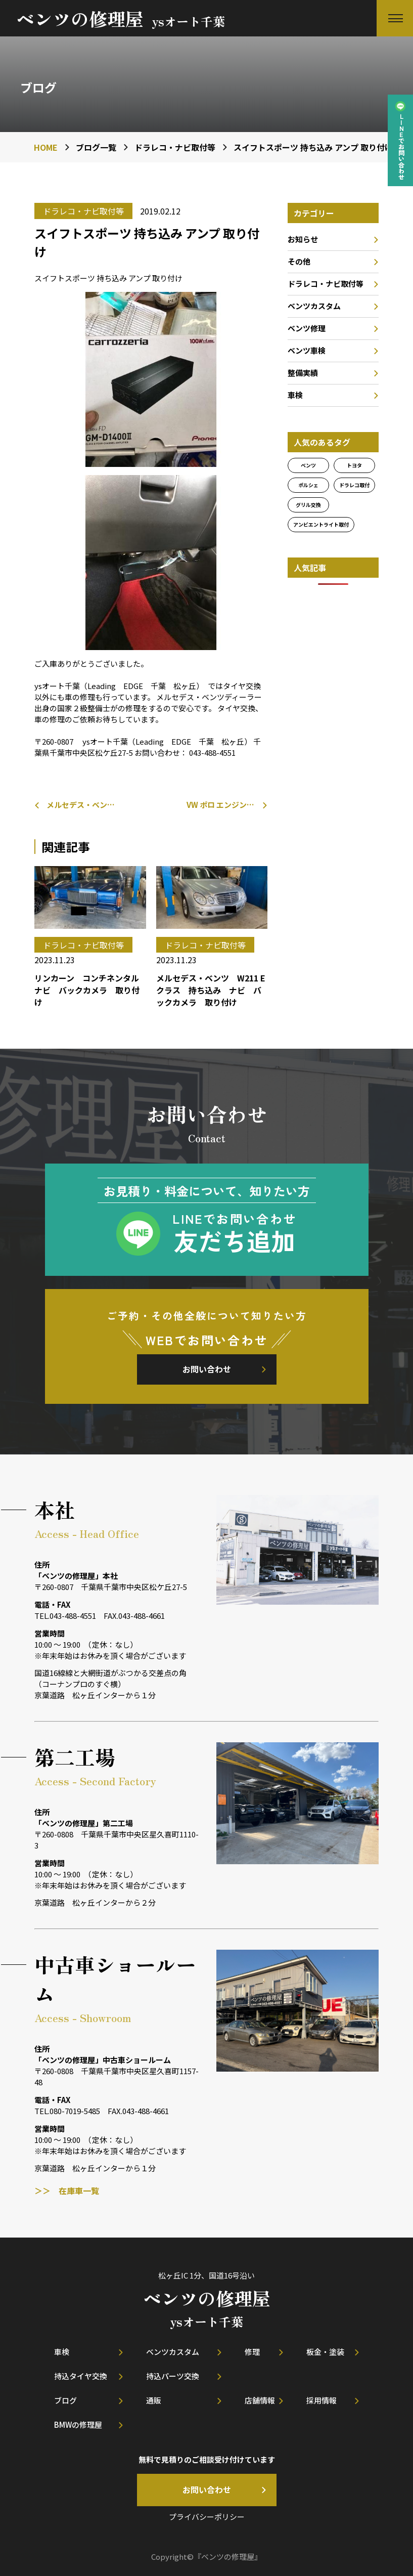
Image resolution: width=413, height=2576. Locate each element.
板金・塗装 (325, 2351)
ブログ (65, 2400)
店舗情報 (260, 2400)
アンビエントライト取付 (321, 524)
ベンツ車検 (307, 350)
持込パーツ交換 (172, 2376)
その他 (299, 261)
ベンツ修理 (307, 328)
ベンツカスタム (314, 305)
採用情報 (321, 2400)
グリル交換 (308, 504)
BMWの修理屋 (78, 2424)
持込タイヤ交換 (80, 2376)
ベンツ (308, 465)
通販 (153, 2400)
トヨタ (354, 465)
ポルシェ (308, 485)
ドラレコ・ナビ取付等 (325, 283)
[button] (395, 18)
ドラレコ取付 (354, 485)
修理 (252, 2351)
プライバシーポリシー (207, 2516)
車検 (295, 395)
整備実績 (303, 372)
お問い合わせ (206, 1369)
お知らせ (303, 239)
